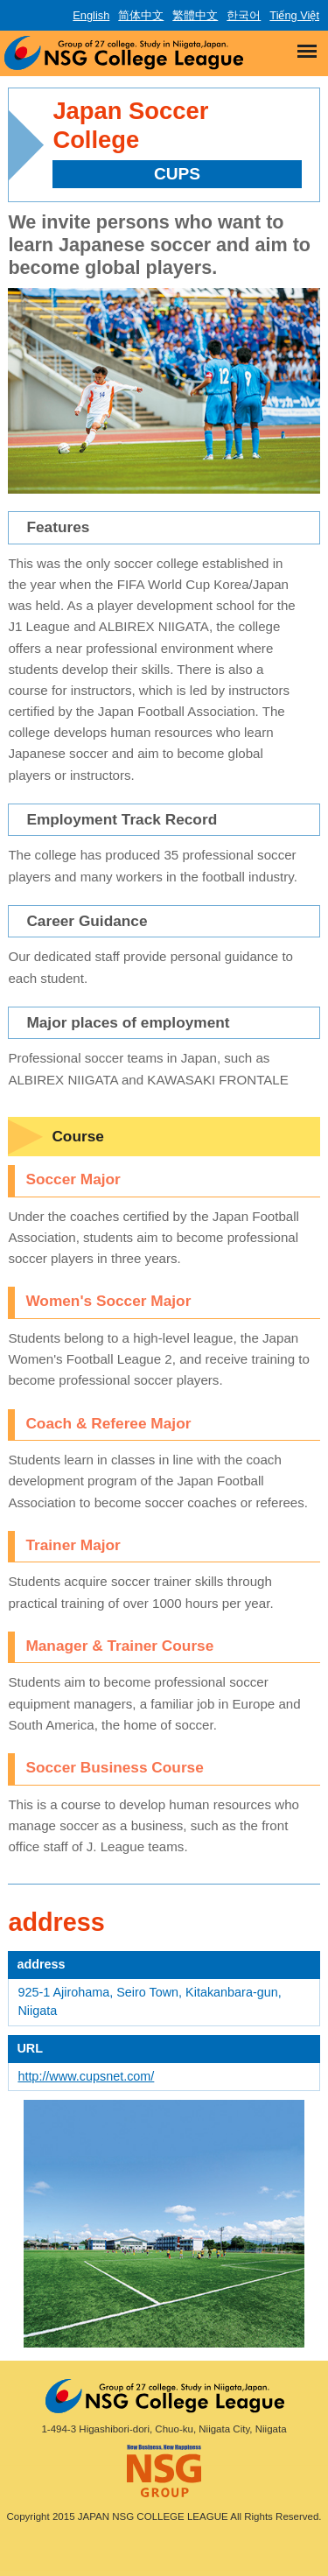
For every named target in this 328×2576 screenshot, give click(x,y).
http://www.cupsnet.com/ (85, 2076)
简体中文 (141, 15)
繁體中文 (195, 15)
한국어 (244, 15)
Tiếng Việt (294, 15)
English (91, 15)
